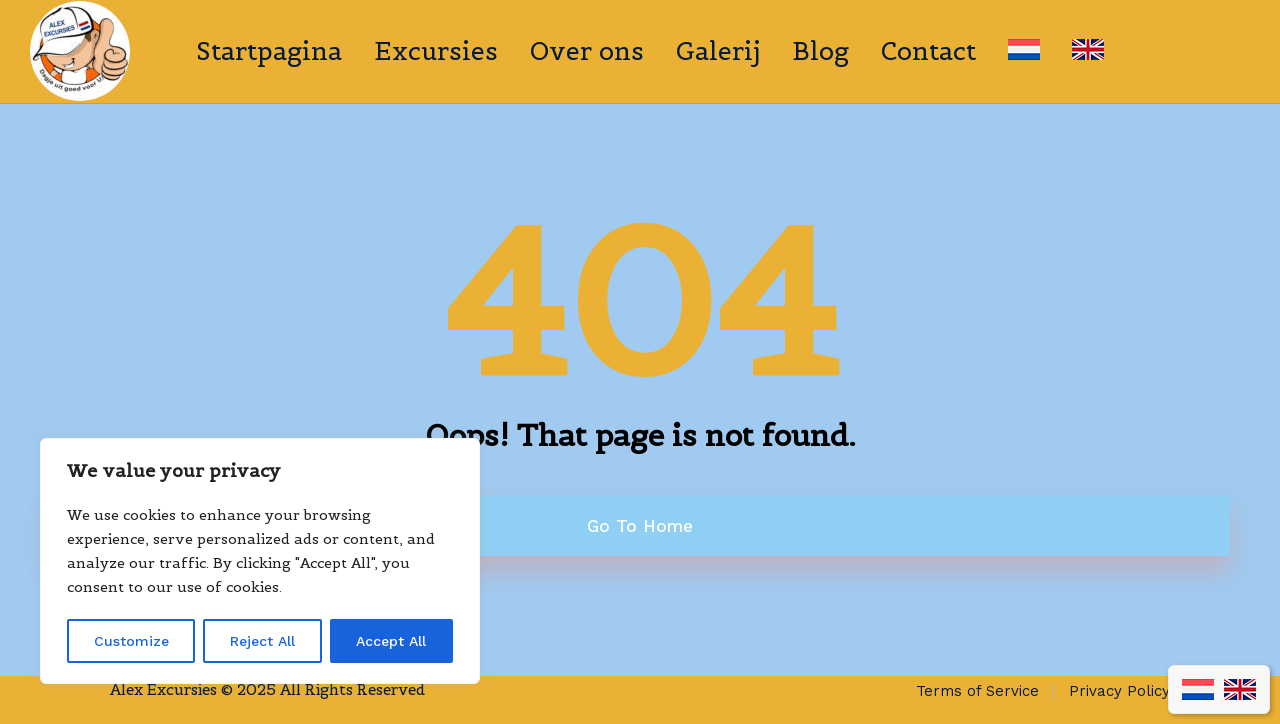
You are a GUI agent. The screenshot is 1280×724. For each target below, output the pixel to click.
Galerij (718, 51)
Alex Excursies (163, 689)
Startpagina (269, 51)
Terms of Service (977, 691)
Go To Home (640, 526)
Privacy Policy (1119, 691)
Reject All (262, 641)
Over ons (587, 51)
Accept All (391, 641)
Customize (131, 641)
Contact (928, 51)
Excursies (436, 51)
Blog (820, 51)
